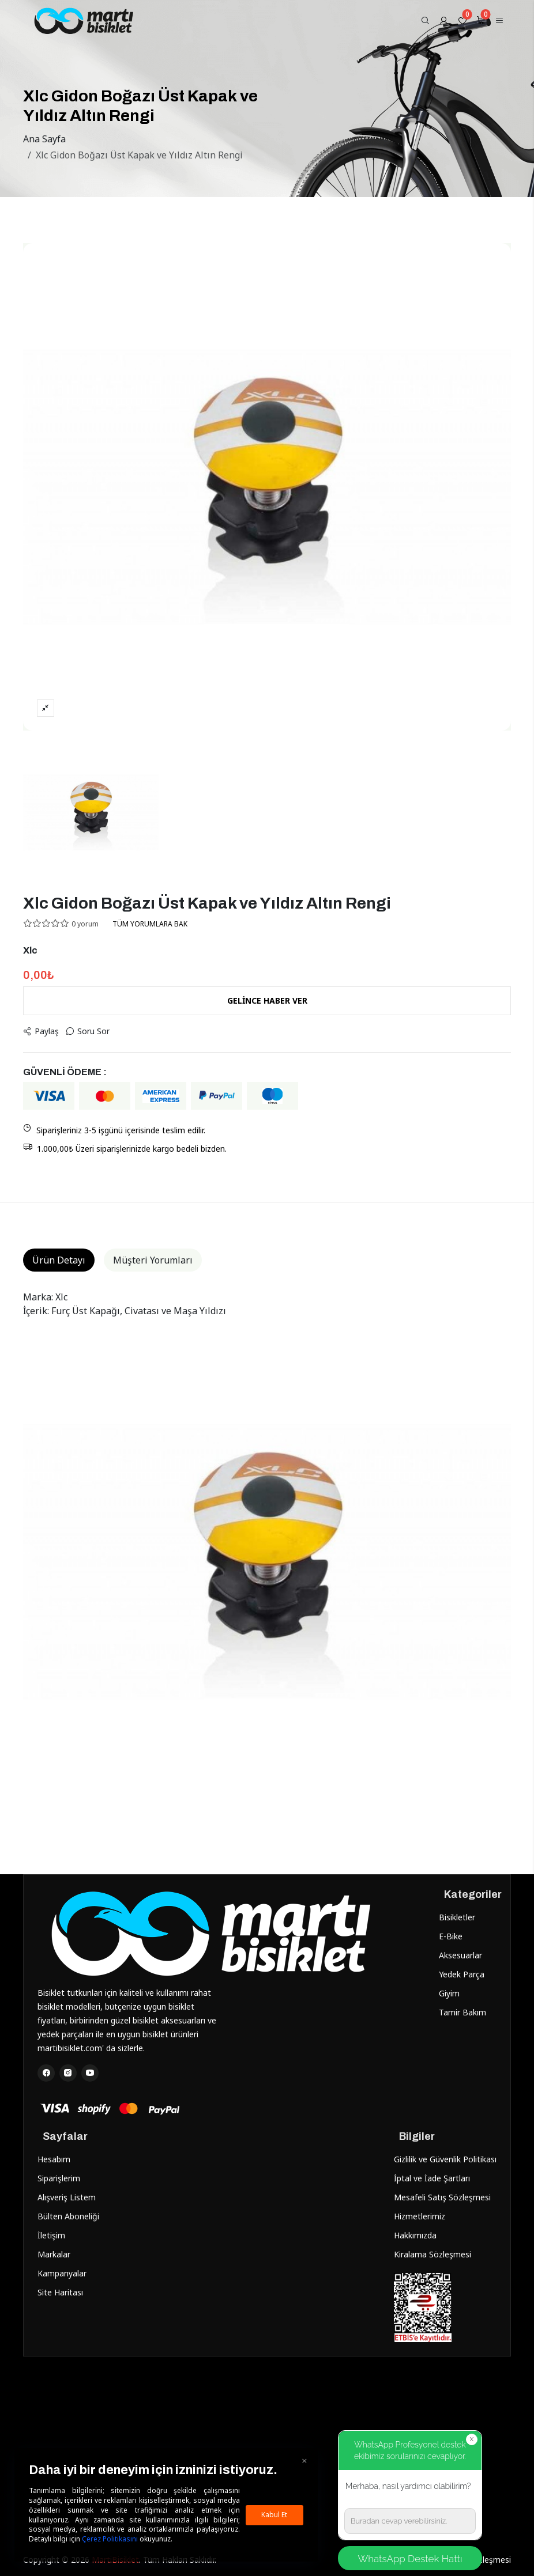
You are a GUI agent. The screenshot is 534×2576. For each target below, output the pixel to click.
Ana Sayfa (44, 139)
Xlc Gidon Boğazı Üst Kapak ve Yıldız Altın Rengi (139, 155)
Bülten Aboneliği (68, 2216)
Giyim (449, 1993)
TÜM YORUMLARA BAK (149, 924)
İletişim (51, 2235)
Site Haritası (60, 2292)
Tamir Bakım (462, 2012)
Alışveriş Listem (66, 2197)
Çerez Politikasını (110, 2539)
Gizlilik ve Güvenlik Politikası (445, 2159)
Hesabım (53, 2159)
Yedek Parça (461, 1974)
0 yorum (85, 924)
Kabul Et (274, 2515)
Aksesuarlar (460, 1955)
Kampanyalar (62, 2273)
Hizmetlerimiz (419, 2216)
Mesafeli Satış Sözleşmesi (442, 2197)
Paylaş (41, 1031)
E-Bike (450, 1936)
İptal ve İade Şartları (432, 2178)
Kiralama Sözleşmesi (432, 2254)
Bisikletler (457, 1917)
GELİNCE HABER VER (267, 1000)
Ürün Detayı (58, 1260)
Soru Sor (88, 1031)
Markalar (53, 2254)
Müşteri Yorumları (153, 1260)
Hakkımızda (415, 2235)
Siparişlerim (58, 2178)
